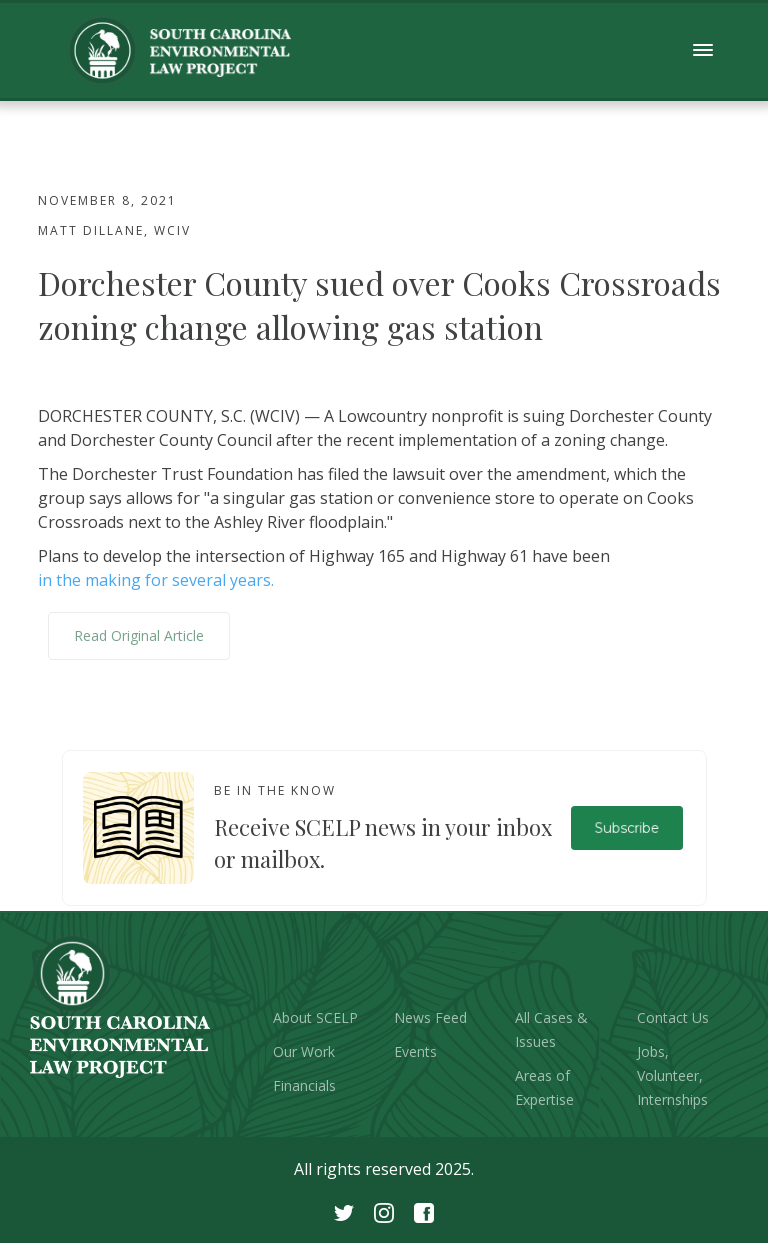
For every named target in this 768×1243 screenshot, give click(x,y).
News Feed (430, 1017)
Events (415, 1051)
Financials (304, 1085)
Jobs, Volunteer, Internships (672, 1075)
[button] (703, 50)
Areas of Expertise (544, 1087)
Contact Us (673, 1017)
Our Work (304, 1051)
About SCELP (315, 1017)
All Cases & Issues (551, 1029)
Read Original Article (139, 635)
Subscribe (626, 827)
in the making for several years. (156, 580)
